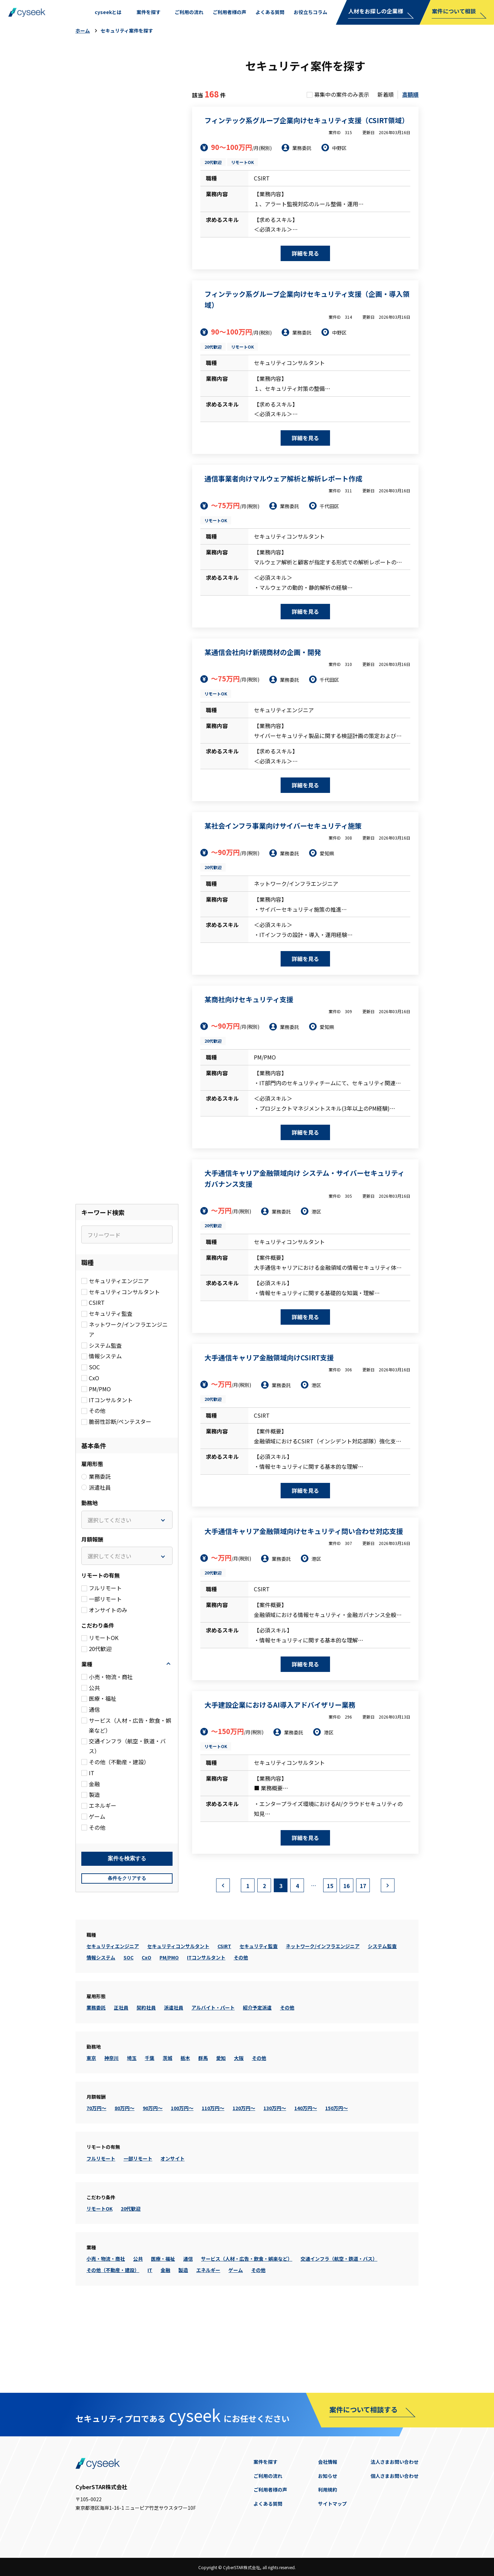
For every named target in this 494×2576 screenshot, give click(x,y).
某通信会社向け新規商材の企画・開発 (262, 652)
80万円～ (124, 2176)
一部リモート (138, 2227)
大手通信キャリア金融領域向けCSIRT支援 (269, 1357)
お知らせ (327, 2475)
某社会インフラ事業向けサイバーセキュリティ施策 (283, 826)
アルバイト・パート (213, 2076)
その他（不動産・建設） (112, 2338)
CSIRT (224, 2014)
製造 (183, 2338)
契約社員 (146, 2076)
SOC (128, 2026)
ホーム (82, 30)
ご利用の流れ (268, 2475)
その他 (241, 2026)
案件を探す (266, 2461)
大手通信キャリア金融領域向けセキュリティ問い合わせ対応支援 (303, 1531)
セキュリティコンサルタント (178, 2014)
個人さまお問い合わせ (394, 2475)
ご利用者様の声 (270, 2489)
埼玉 (132, 2126)
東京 (91, 2126)
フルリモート (100, 2227)
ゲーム (235, 2338)
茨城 (167, 2126)
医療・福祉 (163, 2327)
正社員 (121, 2076)
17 (363, 1954)
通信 (188, 2327)
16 (346, 1954)
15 (330, 1954)
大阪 (239, 2126)
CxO (146, 2026)
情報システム (100, 2026)
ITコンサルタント (206, 2026)
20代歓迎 (213, 162)
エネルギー (208, 2338)
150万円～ (336, 2176)
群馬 (203, 2126)
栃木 (185, 2126)
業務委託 (96, 2076)
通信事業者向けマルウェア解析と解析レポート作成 (283, 478)
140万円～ (305, 2176)
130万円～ (274, 2176)
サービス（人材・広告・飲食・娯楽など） (246, 2327)
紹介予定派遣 (257, 2076)
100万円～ (182, 2176)
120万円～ (244, 2176)
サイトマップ (332, 2503)
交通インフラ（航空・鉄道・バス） (339, 2327)
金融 (165, 2338)
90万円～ (153, 2176)
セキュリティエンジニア (112, 2014)
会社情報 (327, 2461)
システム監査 (382, 2014)
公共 (138, 2327)
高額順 (410, 94)
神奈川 (111, 2126)
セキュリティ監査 (258, 2014)
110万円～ (213, 2176)
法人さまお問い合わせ (394, 2461)
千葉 (149, 2126)
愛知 (221, 2126)
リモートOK (242, 162)
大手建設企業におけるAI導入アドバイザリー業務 (279, 1705)
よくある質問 (268, 2503)
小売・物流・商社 (105, 2327)
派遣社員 (173, 2076)
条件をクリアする (127, 1946)
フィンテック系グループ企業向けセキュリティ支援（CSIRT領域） (306, 120)
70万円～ (96, 2176)
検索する (127, 1927)
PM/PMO (169, 2026)
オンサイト (173, 2227)
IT (150, 2338)
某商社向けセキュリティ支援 (248, 999)
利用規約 (327, 2489)
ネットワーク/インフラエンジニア (323, 2014)
